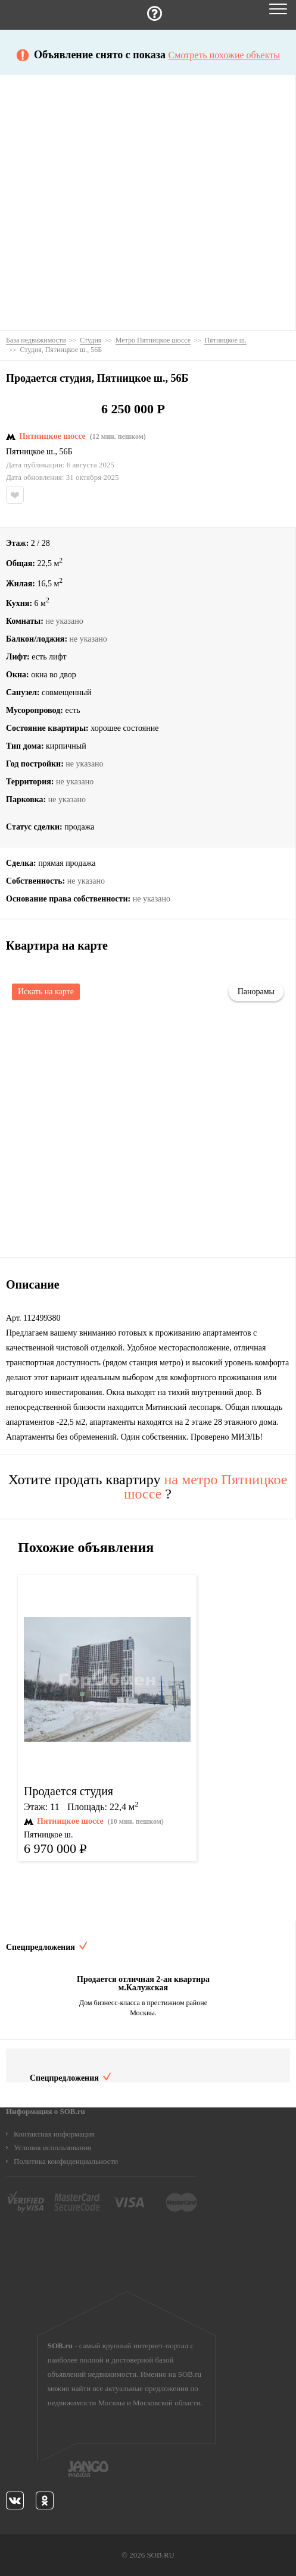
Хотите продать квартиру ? (148, 1486)
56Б (65, 452)
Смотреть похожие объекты (224, 55)
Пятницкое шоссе (52, 436)
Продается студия (68, 1791)
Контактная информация (54, 2133)
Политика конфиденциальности (66, 2161)
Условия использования (52, 2147)
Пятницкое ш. (30, 452)
